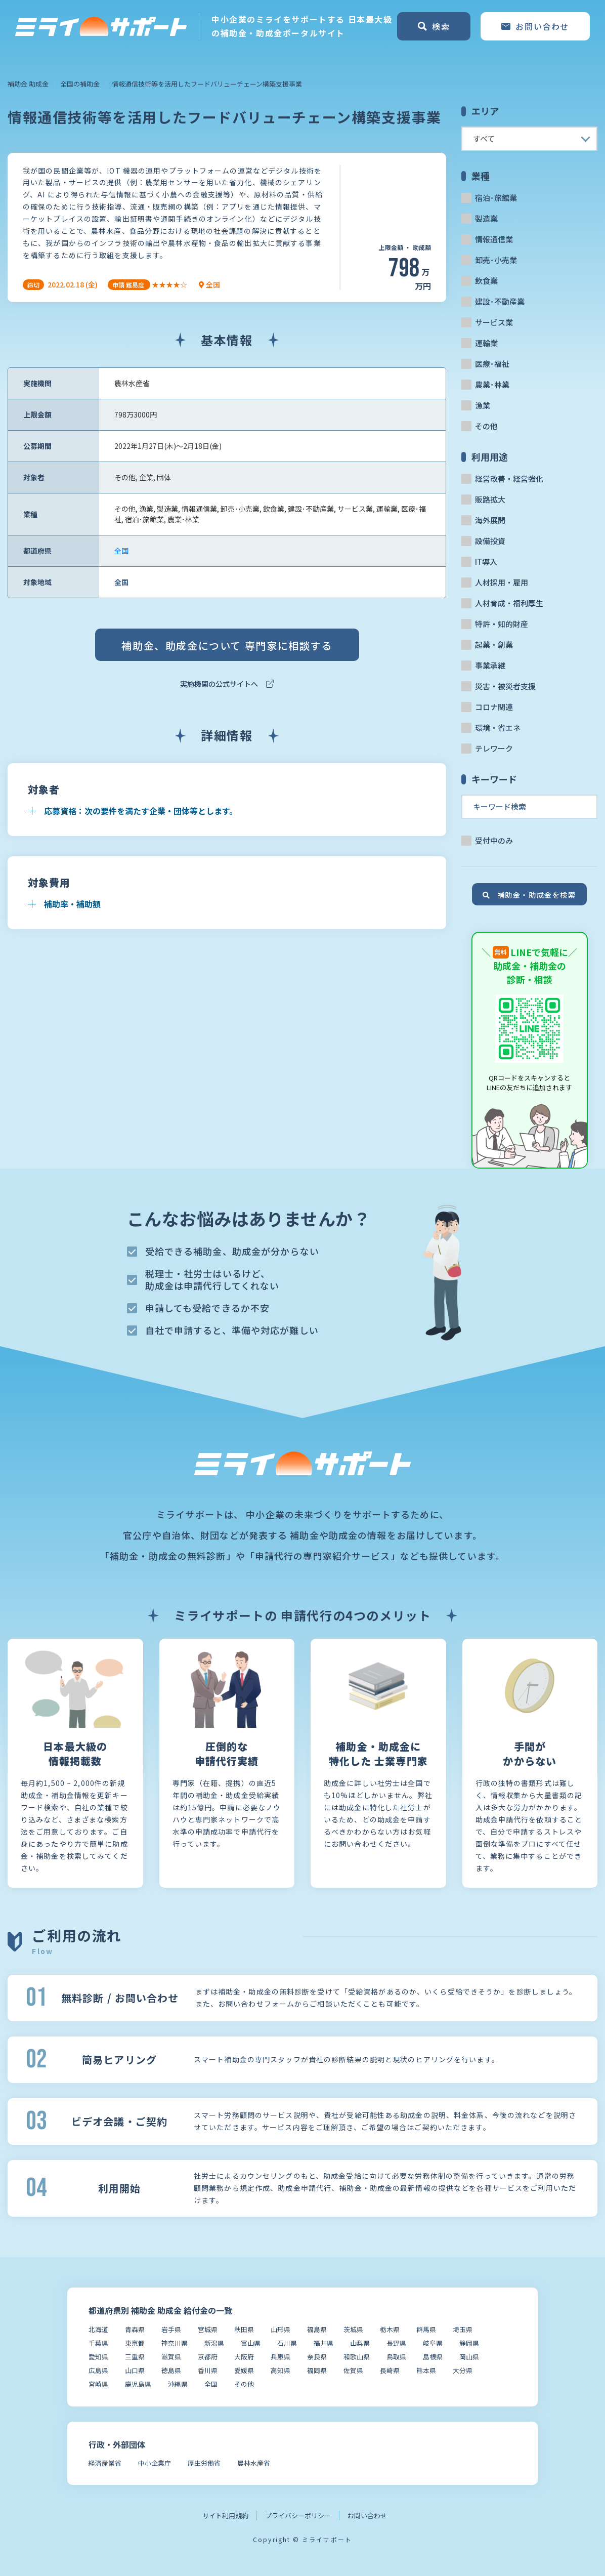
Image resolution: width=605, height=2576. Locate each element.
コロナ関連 (494, 706)
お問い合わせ (367, 2515)
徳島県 (171, 2370)
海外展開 (490, 520)
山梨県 (360, 2343)
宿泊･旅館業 (496, 197)
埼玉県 (462, 2329)
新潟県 (214, 2343)
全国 (121, 551)
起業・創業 (494, 644)
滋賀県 (171, 2356)
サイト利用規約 (225, 2515)
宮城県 (208, 2329)
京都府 (208, 2356)
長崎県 (390, 2370)
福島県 (317, 2329)
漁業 (482, 405)
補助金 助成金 (28, 84)
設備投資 (490, 540)
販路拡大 (490, 499)
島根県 (433, 2356)
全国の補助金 (80, 84)
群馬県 (426, 2329)
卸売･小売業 (496, 260)
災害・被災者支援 (505, 686)
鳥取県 (396, 2356)
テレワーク (494, 748)
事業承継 (490, 665)
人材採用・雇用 (501, 582)
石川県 (287, 2343)
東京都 (135, 2343)
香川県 (208, 2370)
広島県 (98, 2370)
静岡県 (469, 2343)
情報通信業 (494, 239)
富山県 (251, 2343)
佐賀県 (353, 2370)
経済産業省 (105, 2463)
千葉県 (98, 2343)
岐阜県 (433, 2343)
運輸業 (486, 343)
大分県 (462, 2370)
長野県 (396, 2343)
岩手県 (171, 2329)
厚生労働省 (204, 2463)
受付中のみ (494, 840)
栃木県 (390, 2329)
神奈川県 (174, 2343)
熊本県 (426, 2370)
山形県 (280, 2329)
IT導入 (486, 561)
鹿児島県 (138, 2384)
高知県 (280, 2370)
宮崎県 (98, 2384)
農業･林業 (492, 384)
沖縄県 (178, 2384)
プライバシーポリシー (298, 2515)
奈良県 (317, 2356)
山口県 (135, 2370)
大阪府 (244, 2356)
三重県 (135, 2356)
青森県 (135, 2329)
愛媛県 (244, 2370)
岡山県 (469, 2356)
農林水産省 (253, 2463)
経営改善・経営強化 (509, 478)
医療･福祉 (492, 363)
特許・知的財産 (501, 623)
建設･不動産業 (500, 301)
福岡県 (317, 2370)
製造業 (486, 218)
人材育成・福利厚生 (509, 603)
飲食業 (486, 280)
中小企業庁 (154, 2463)
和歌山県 (356, 2356)
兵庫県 (280, 2356)
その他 (486, 426)
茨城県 (353, 2329)
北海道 (98, 2329)
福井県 (323, 2343)
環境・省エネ (498, 727)
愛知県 (98, 2356)
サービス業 (494, 322)
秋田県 (244, 2329)
